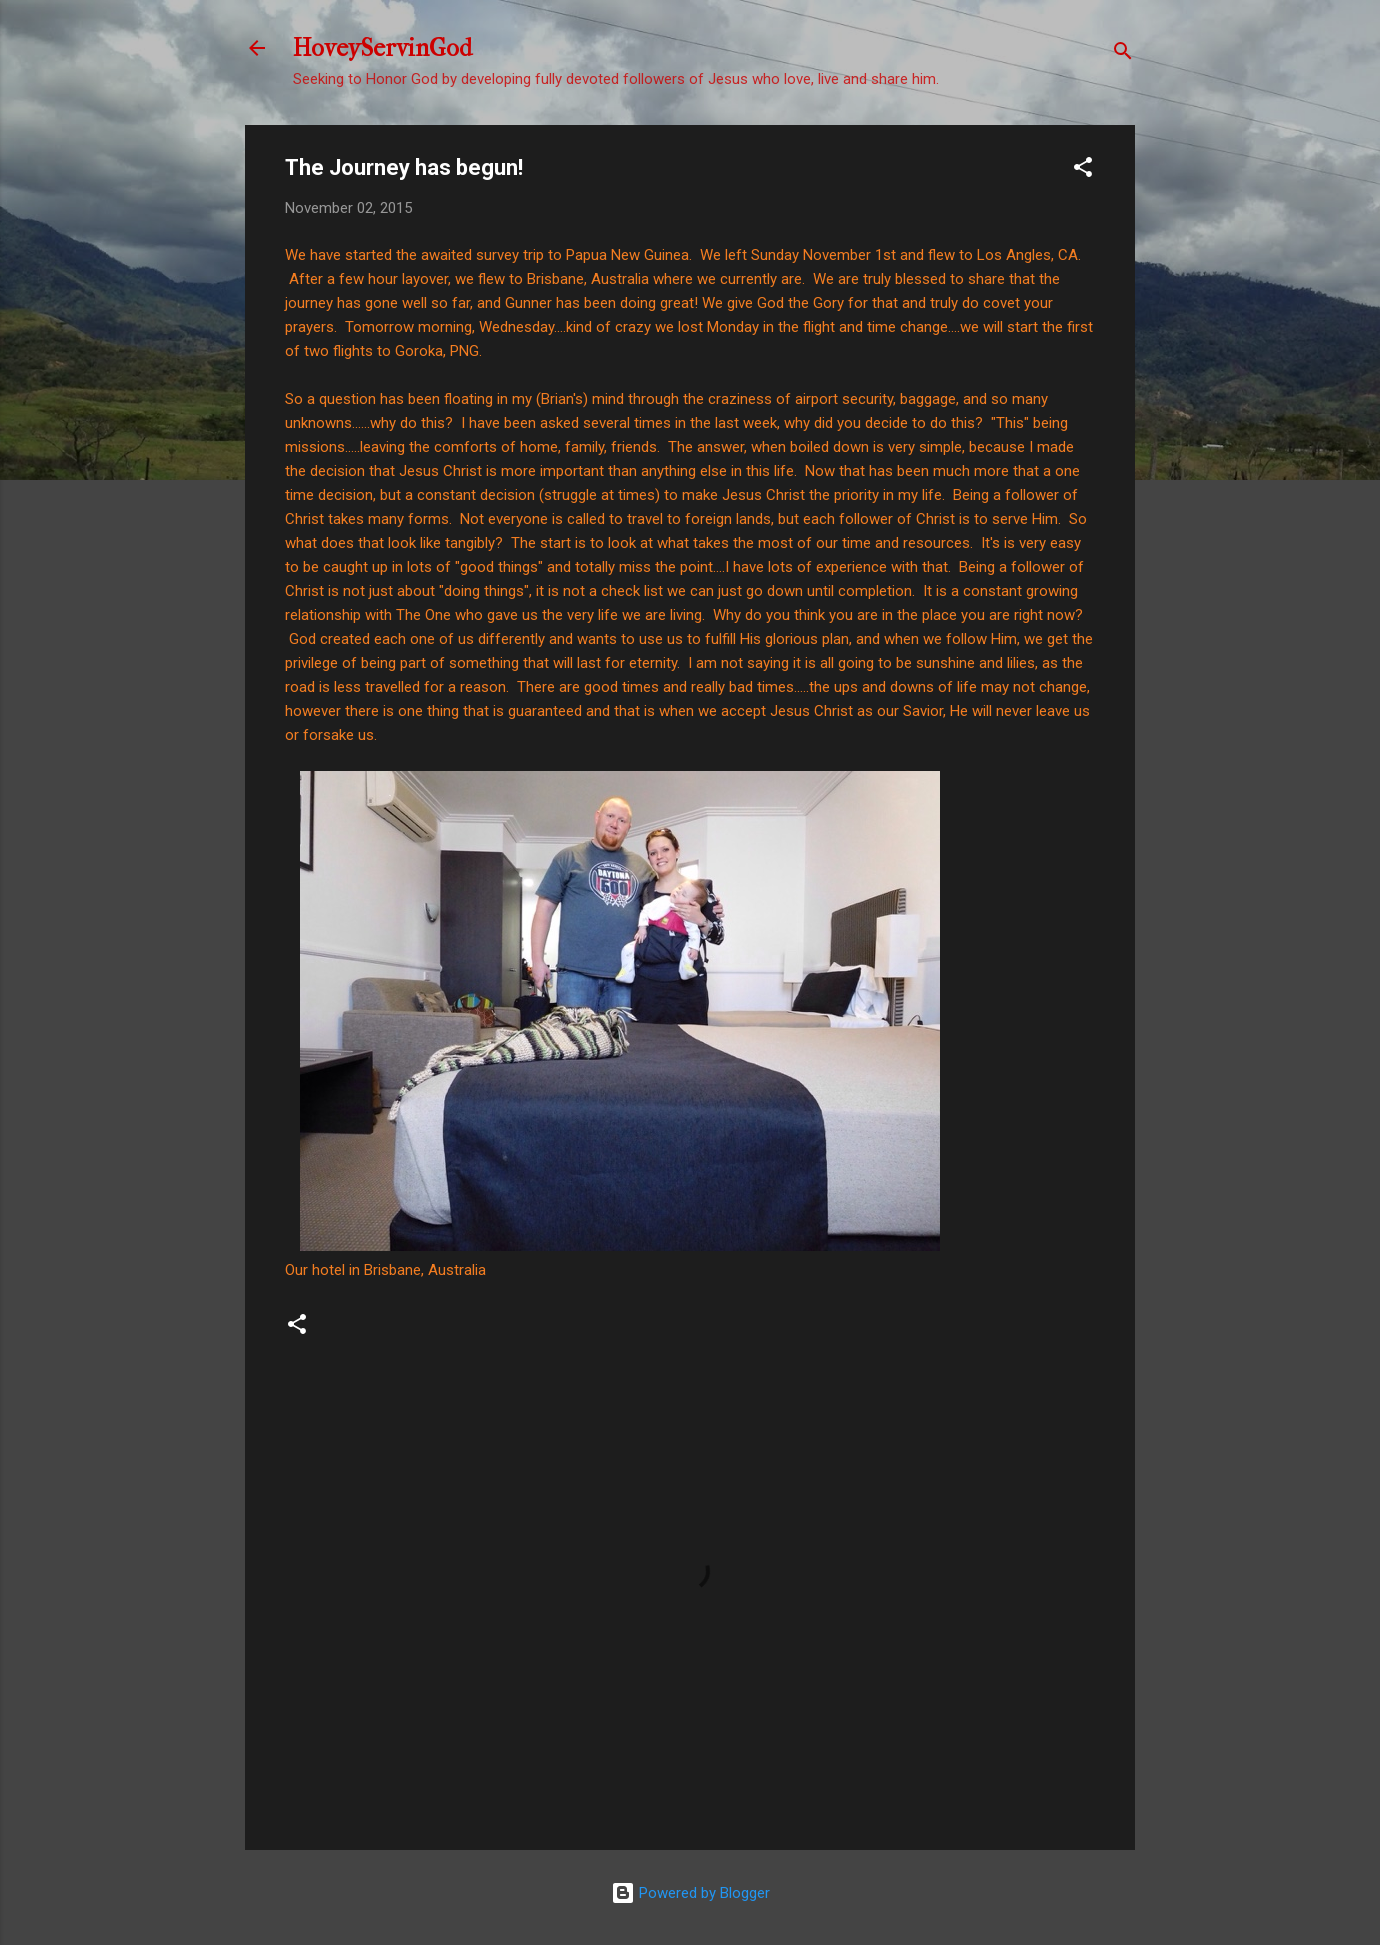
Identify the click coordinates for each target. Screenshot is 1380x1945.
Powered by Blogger (690, 1893)
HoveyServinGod (382, 48)
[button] (1083, 170)
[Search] (1123, 54)
